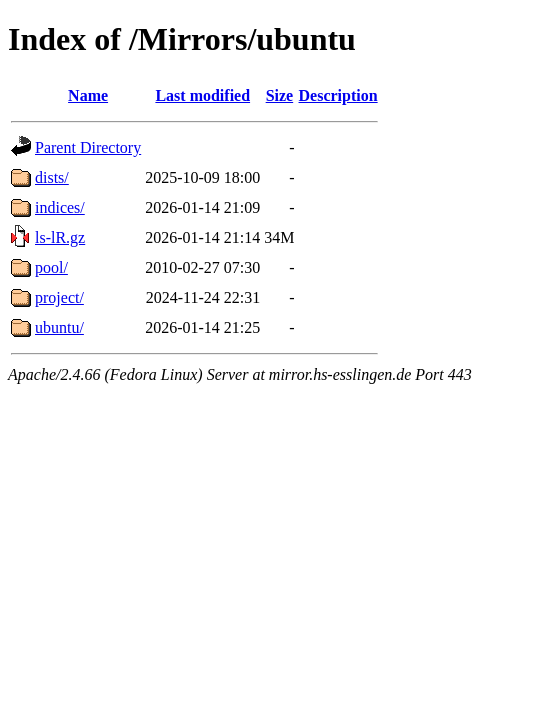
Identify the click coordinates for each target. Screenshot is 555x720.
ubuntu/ (59, 327)
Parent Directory (88, 147)
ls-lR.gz (60, 237)
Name (88, 95)
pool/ (51, 267)
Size (280, 95)
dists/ (52, 177)
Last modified (202, 95)
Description (338, 95)
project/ (59, 297)
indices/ (60, 207)
